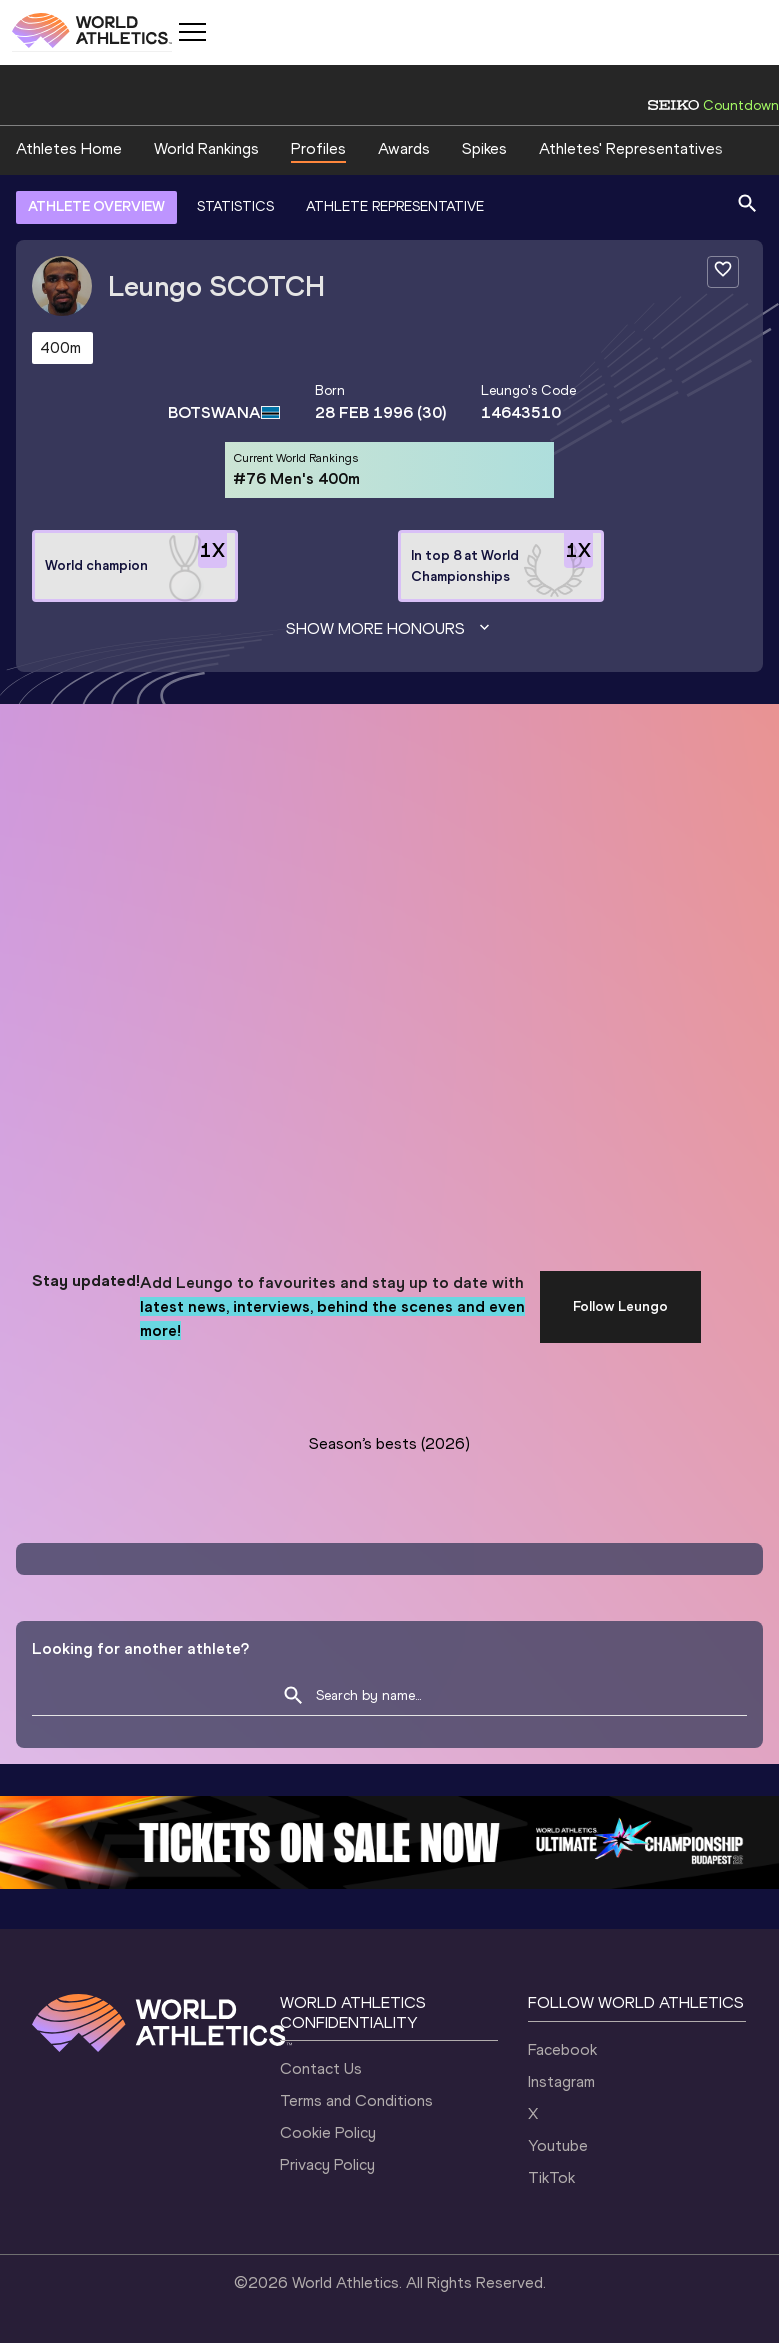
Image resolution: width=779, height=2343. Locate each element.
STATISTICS (235, 206)
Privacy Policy (327, 2164)
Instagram (561, 2081)
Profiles (318, 148)
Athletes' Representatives (631, 148)
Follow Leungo (620, 1306)
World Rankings (206, 148)
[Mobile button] (192, 32)
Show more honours (390, 629)
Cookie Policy (328, 2132)
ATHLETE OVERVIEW (96, 206)
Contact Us (321, 2068)
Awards (404, 148)
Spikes (484, 148)
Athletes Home (69, 148)
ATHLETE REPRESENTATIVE (395, 206)
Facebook (562, 2049)
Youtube (558, 2145)
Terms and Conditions (356, 2100)
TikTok (551, 2177)
